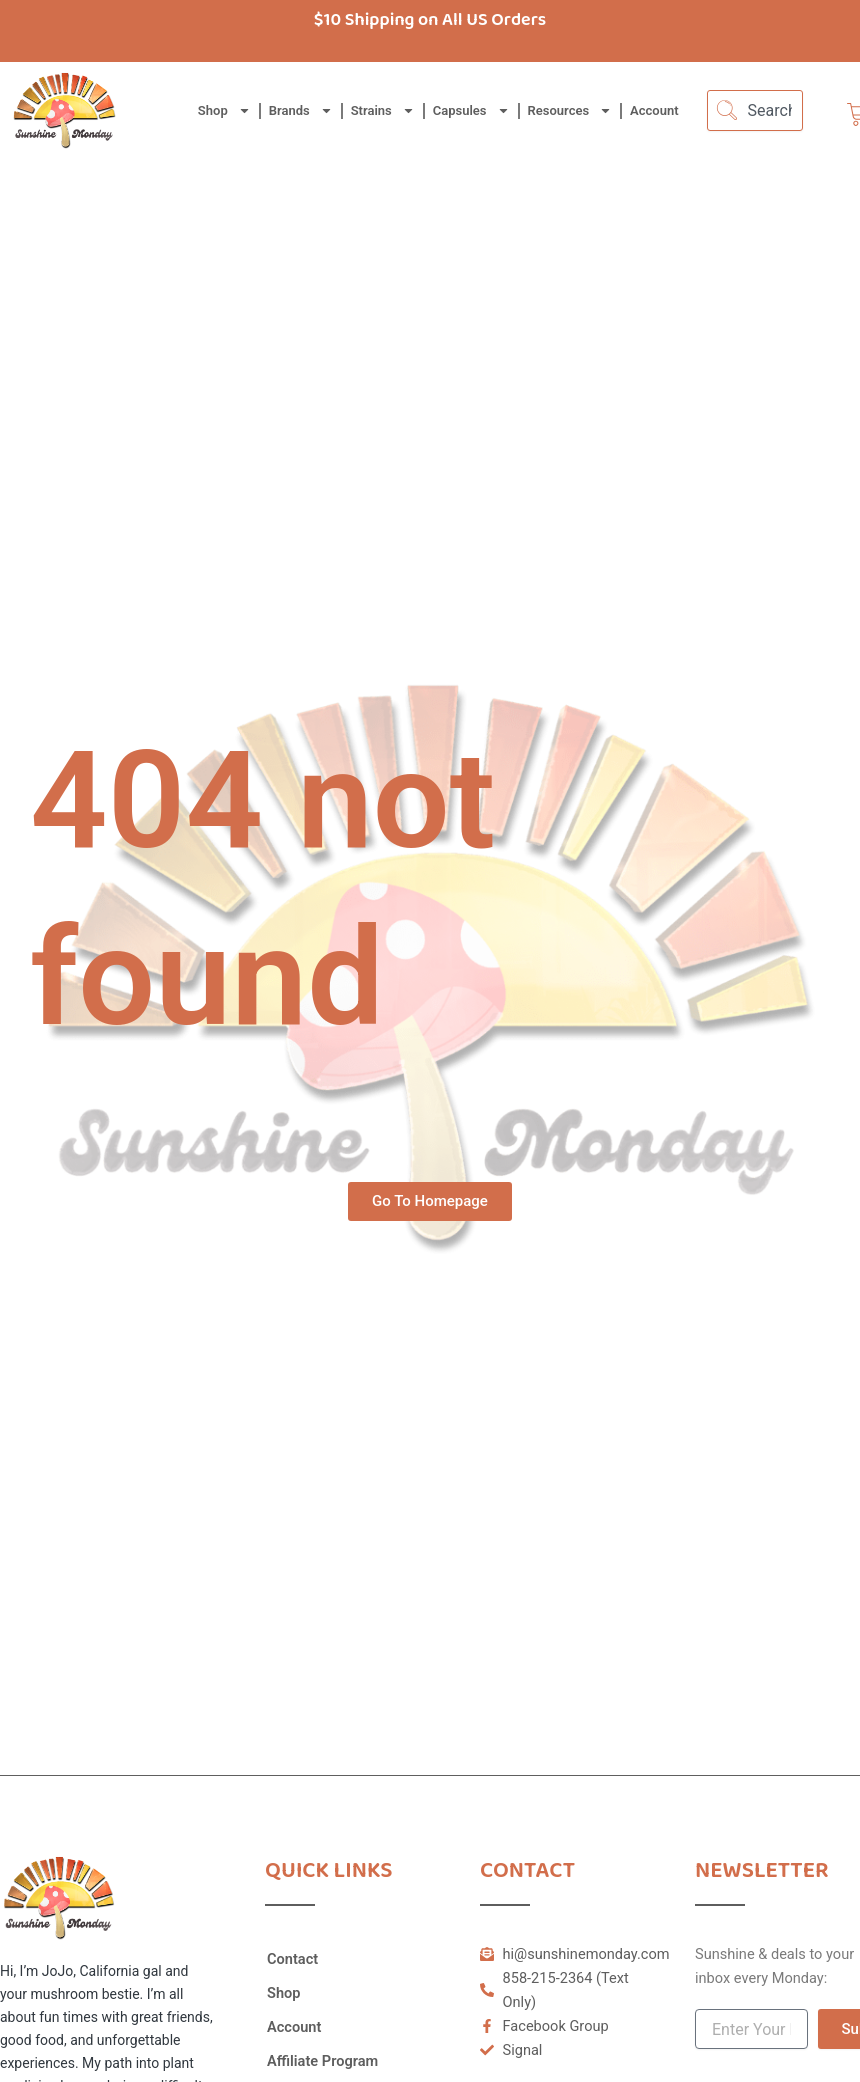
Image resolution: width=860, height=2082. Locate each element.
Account (654, 110)
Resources (570, 110)
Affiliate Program (322, 2061)
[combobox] (755, 110)
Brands (301, 110)
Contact (292, 1959)
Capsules (471, 110)
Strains (383, 110)
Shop (224, 110)
